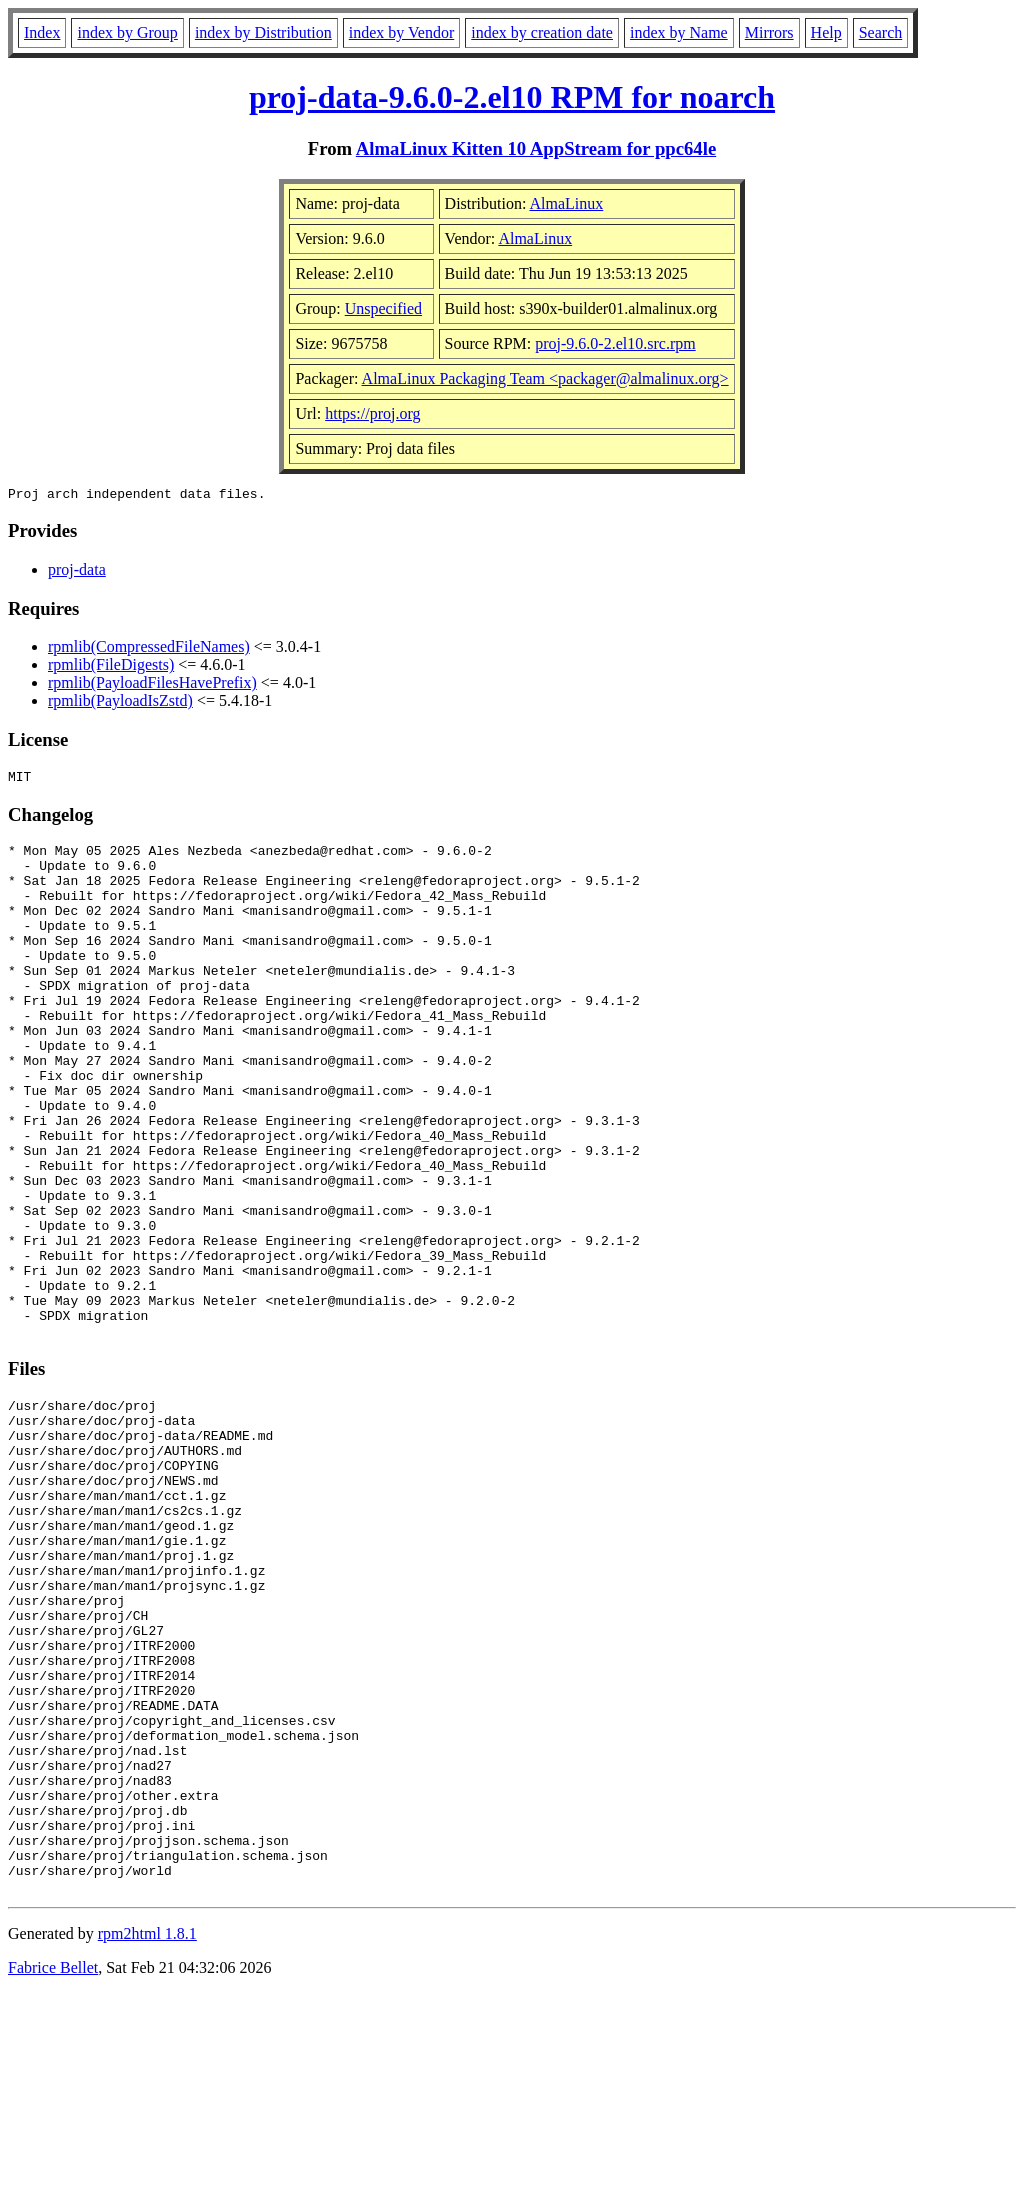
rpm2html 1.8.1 (147, 2137)
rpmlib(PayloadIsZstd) (120, 703)
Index (42, 32)
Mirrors (769, 32)
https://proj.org (372, 413)
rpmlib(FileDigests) (111, 667)
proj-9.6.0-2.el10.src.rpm (615, 343)
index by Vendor (401, 32)
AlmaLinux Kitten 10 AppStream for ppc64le (536, 148)
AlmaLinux (567, 203)
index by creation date (542, 32)
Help (826, 32)
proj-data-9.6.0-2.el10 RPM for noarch (512, 97)
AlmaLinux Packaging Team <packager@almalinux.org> (545, 378)
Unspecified (383, 308)
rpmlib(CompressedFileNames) (149, 649)
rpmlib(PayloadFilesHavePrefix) (152, 685)
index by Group (127, 32)
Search (881, 32)
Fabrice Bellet (53, 2171)
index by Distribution (263, 32)
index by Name (679, 32)
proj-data (77, 572)
